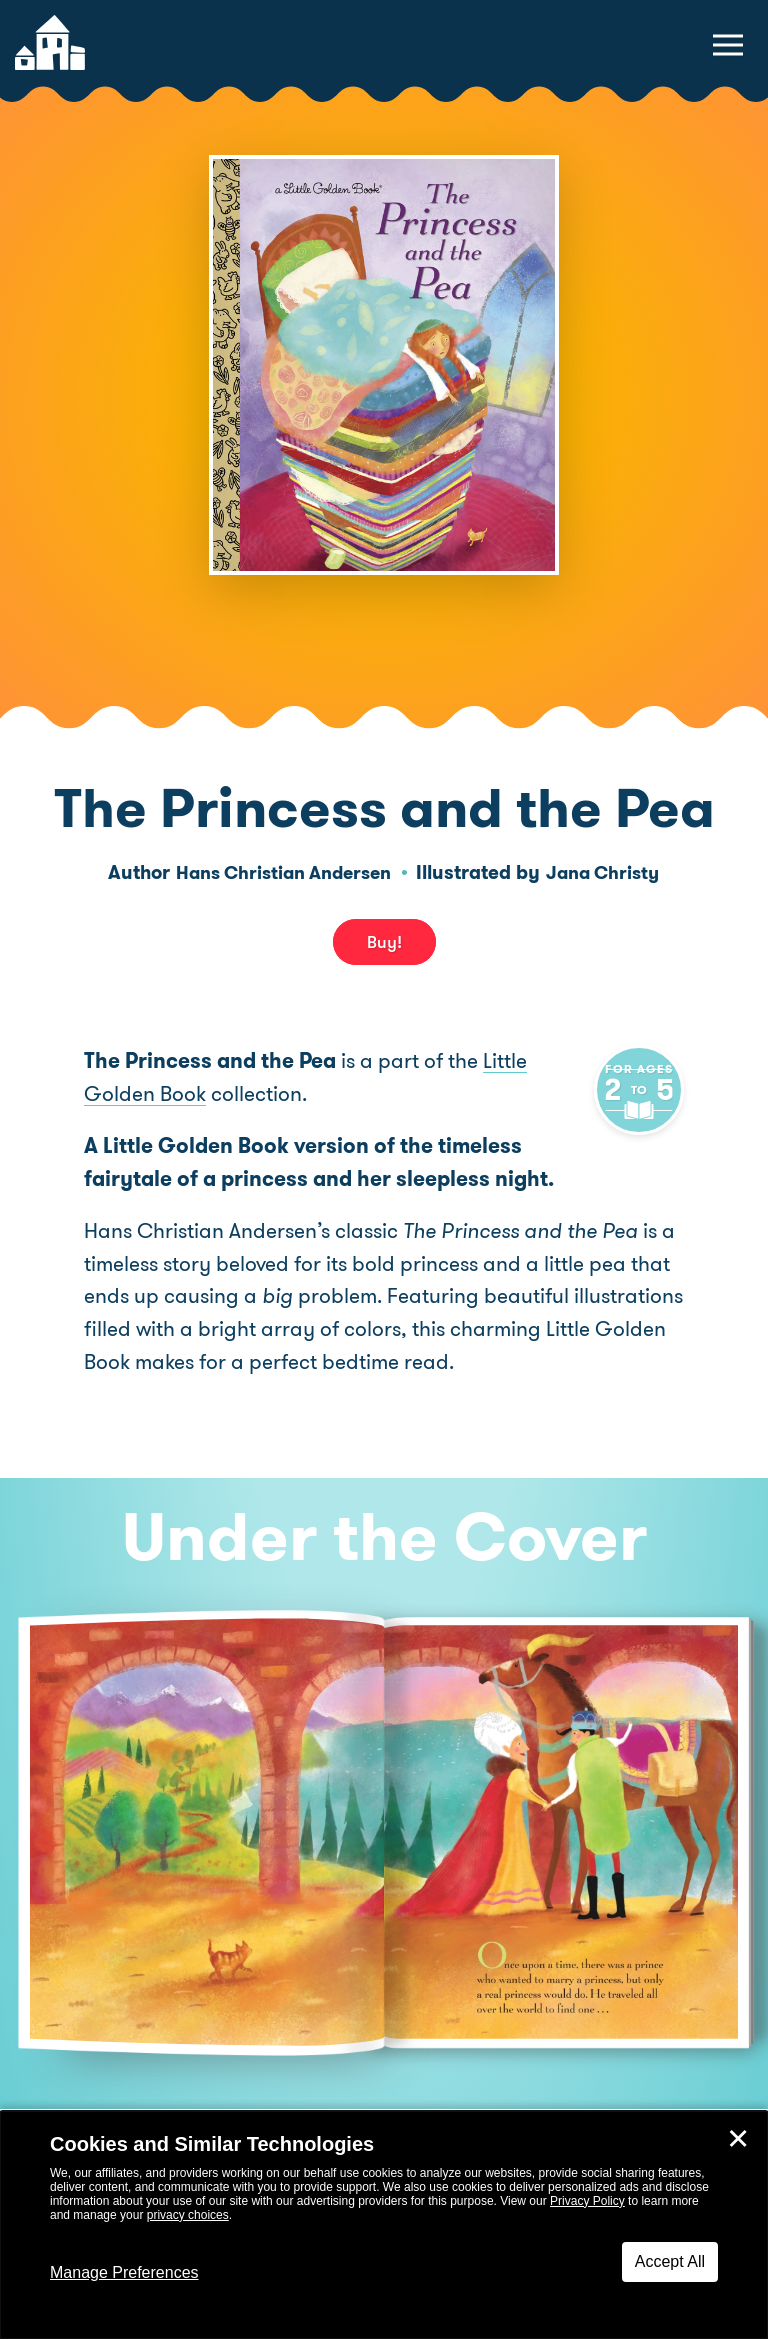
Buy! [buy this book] (384, 942)
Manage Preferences (124, 2272)
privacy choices (188, 2215)
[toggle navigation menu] (728, 45)
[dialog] (384, 2225)
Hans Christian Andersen (279, 872)
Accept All (670, 2261)
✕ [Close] (738, 2139)
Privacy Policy (587, 2201)
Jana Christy (611, 872)
